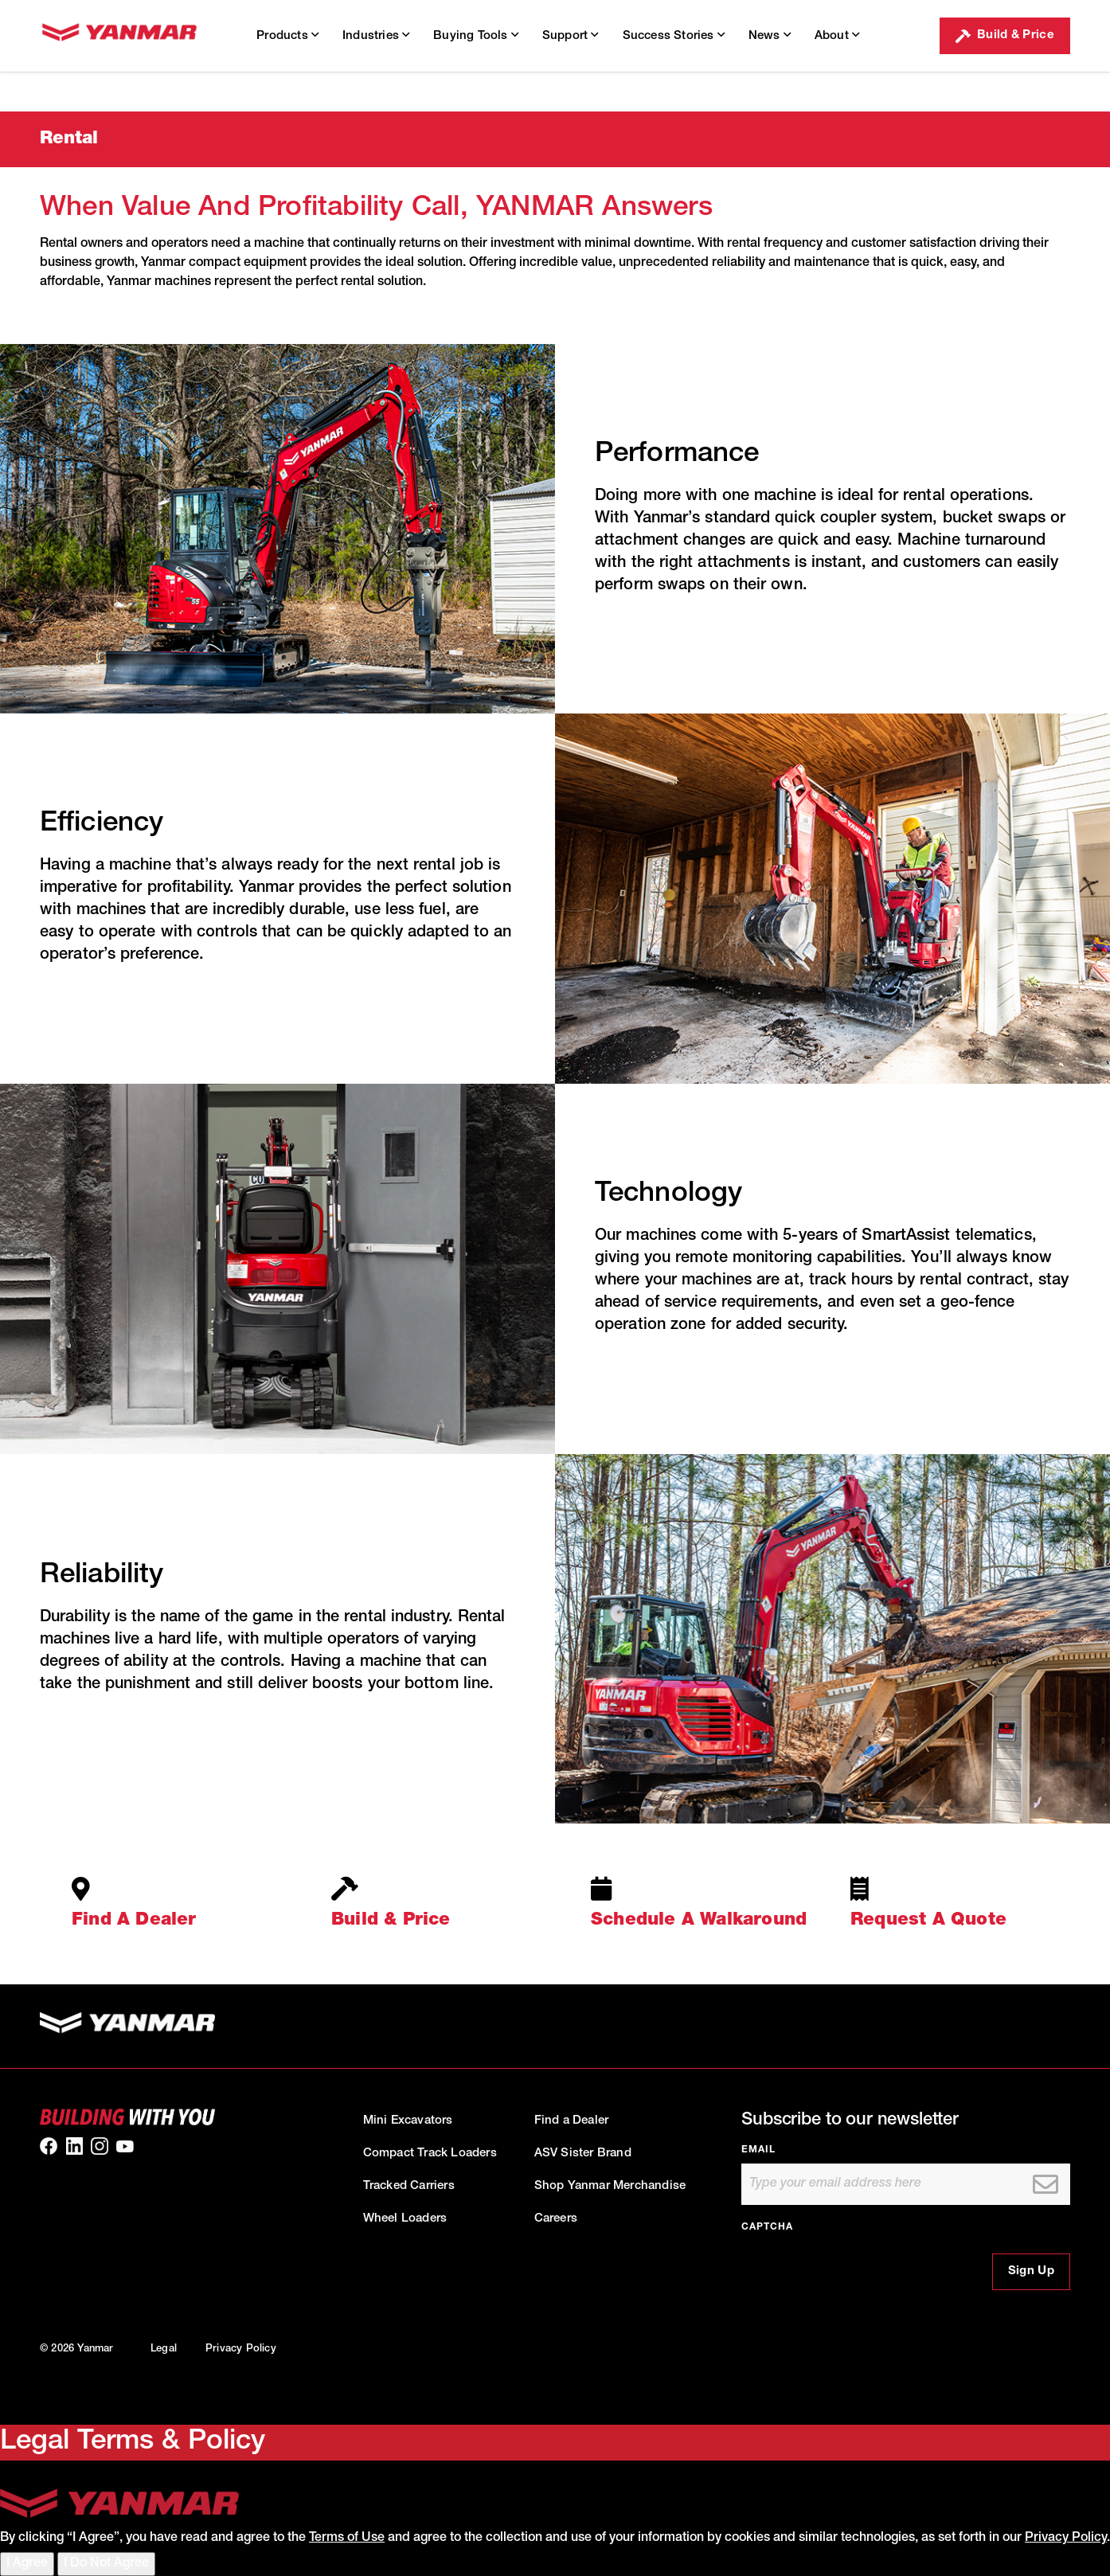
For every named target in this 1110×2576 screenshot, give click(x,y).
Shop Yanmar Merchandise (610, 2186)
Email (758, 2150)
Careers (555, 2219)
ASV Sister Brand (582, 2154)
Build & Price (1005, 36)
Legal (163, 2349)
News (769, 35)
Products (287, 35)
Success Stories (674, 35)
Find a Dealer (571, 2121)
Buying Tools (475, 35)
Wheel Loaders (405, 2219)
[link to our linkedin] (74, 2146)
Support (570, 35)
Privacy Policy (240, 2349)
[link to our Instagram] (99, 2146)
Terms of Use (347, 2538)
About (837, 35)
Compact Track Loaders (430, 2154)
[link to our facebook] (48, 2146)
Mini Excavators (408, 2121)
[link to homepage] (119, 36)
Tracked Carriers (409, 2186)
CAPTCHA (767, 2227)
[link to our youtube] (125, 2146)
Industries (375, 35)
